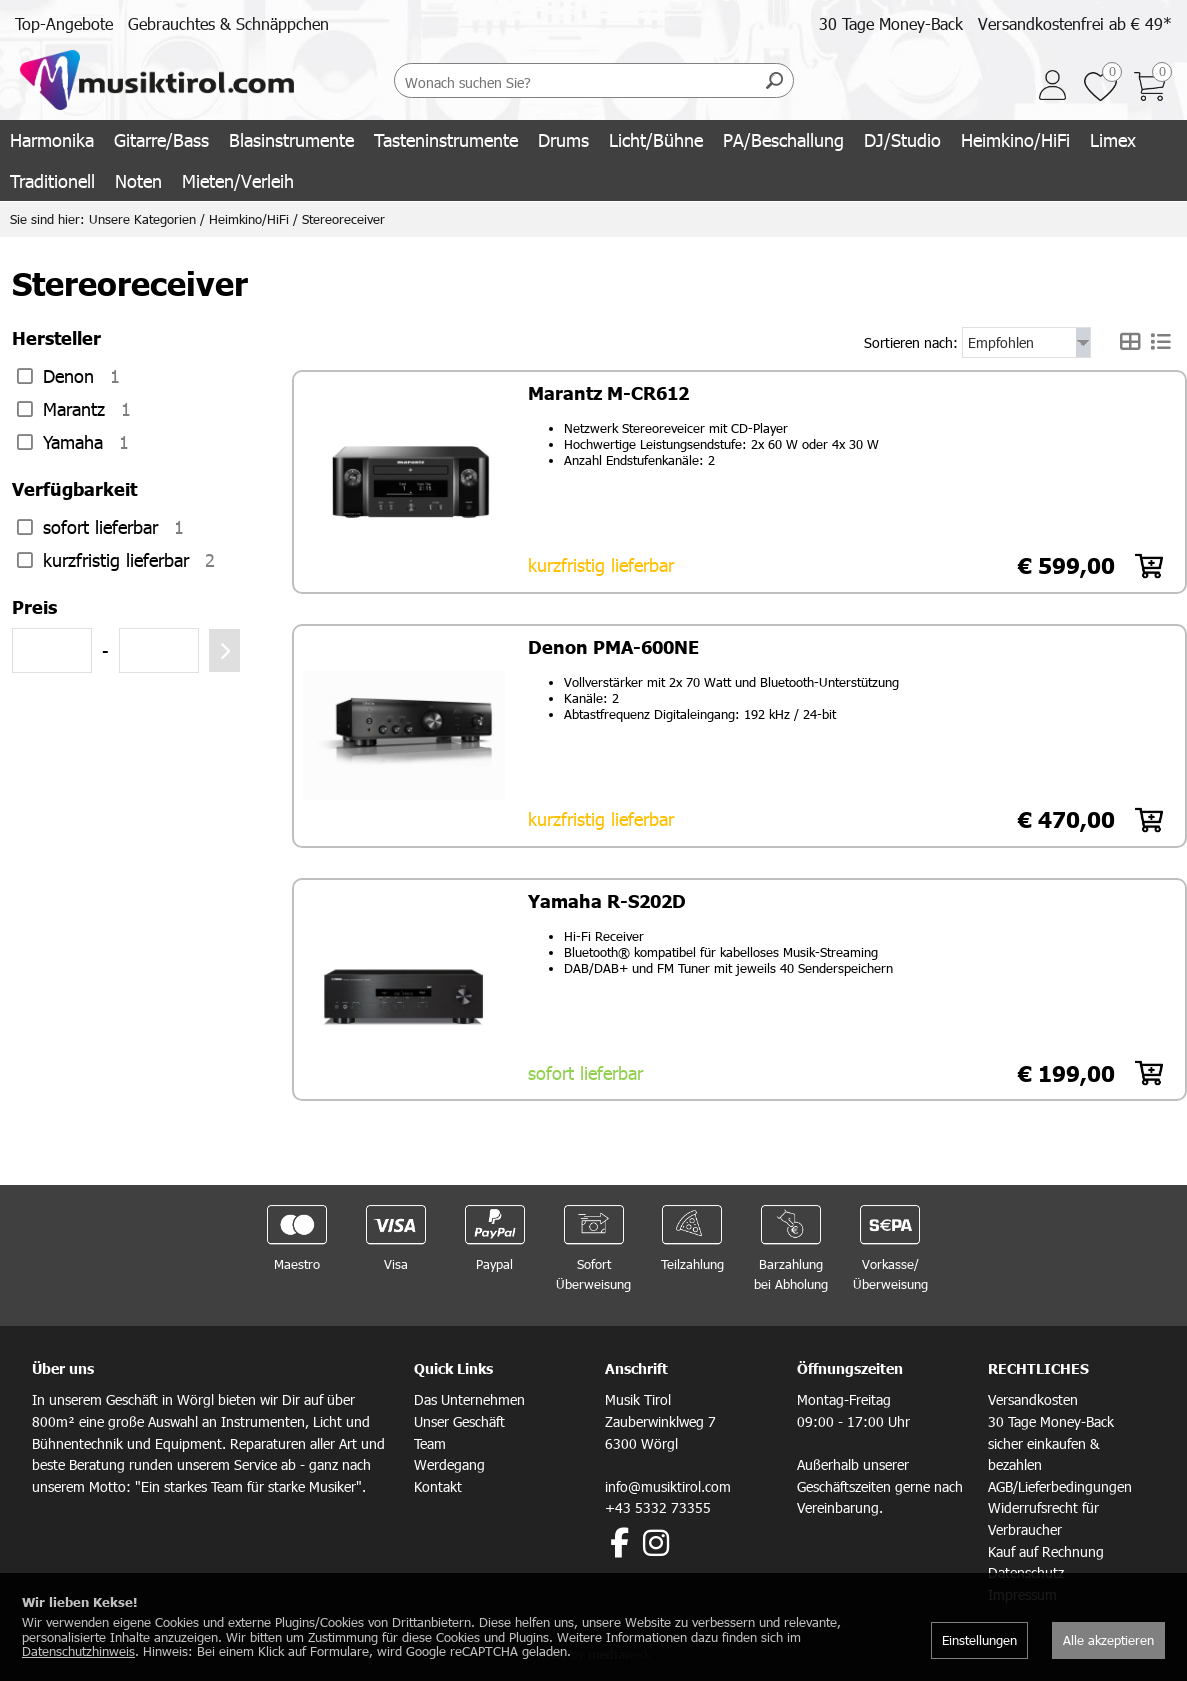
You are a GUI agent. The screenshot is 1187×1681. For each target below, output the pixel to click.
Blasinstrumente (291, 139)
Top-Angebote (64, 23)
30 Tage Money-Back (891, 23)
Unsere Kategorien (142, 219)
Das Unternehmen (469, 1396)
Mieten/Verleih (238, 180)
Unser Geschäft (459, 1418)
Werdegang (449, 1461)
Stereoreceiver (343, 219)
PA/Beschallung (783, 139)
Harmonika (52, 139)
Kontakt (438, 1483)
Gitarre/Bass (161, 139)
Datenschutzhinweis (78, 1651)
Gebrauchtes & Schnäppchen (228, 23)
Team (430, 1440)
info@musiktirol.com (668, 1483)
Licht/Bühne (656, 139)
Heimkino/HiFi (1015, 139)
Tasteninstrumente (446, 139)
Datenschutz (1026, 1569)
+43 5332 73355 (658, 1504)
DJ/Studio (902, 139)
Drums (563, 139)
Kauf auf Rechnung (1046, 1548)
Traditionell (52, 180)
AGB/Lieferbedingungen (1060, 1483)
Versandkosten (1033, 1396)
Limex (1113, 139)
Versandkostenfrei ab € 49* (1075, 23)
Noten (138, 180)
